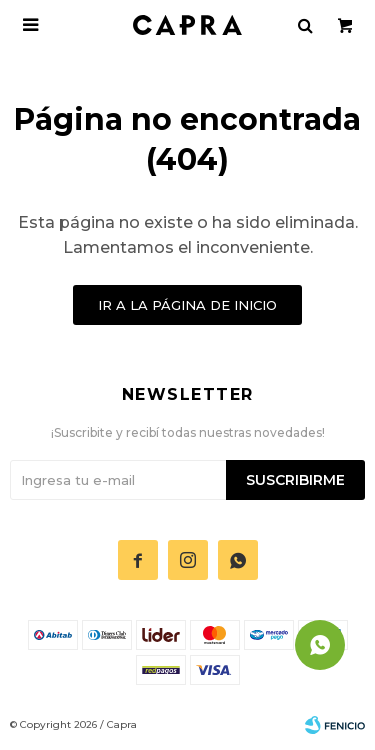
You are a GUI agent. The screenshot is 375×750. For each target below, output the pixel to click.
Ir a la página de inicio (187, 305)
